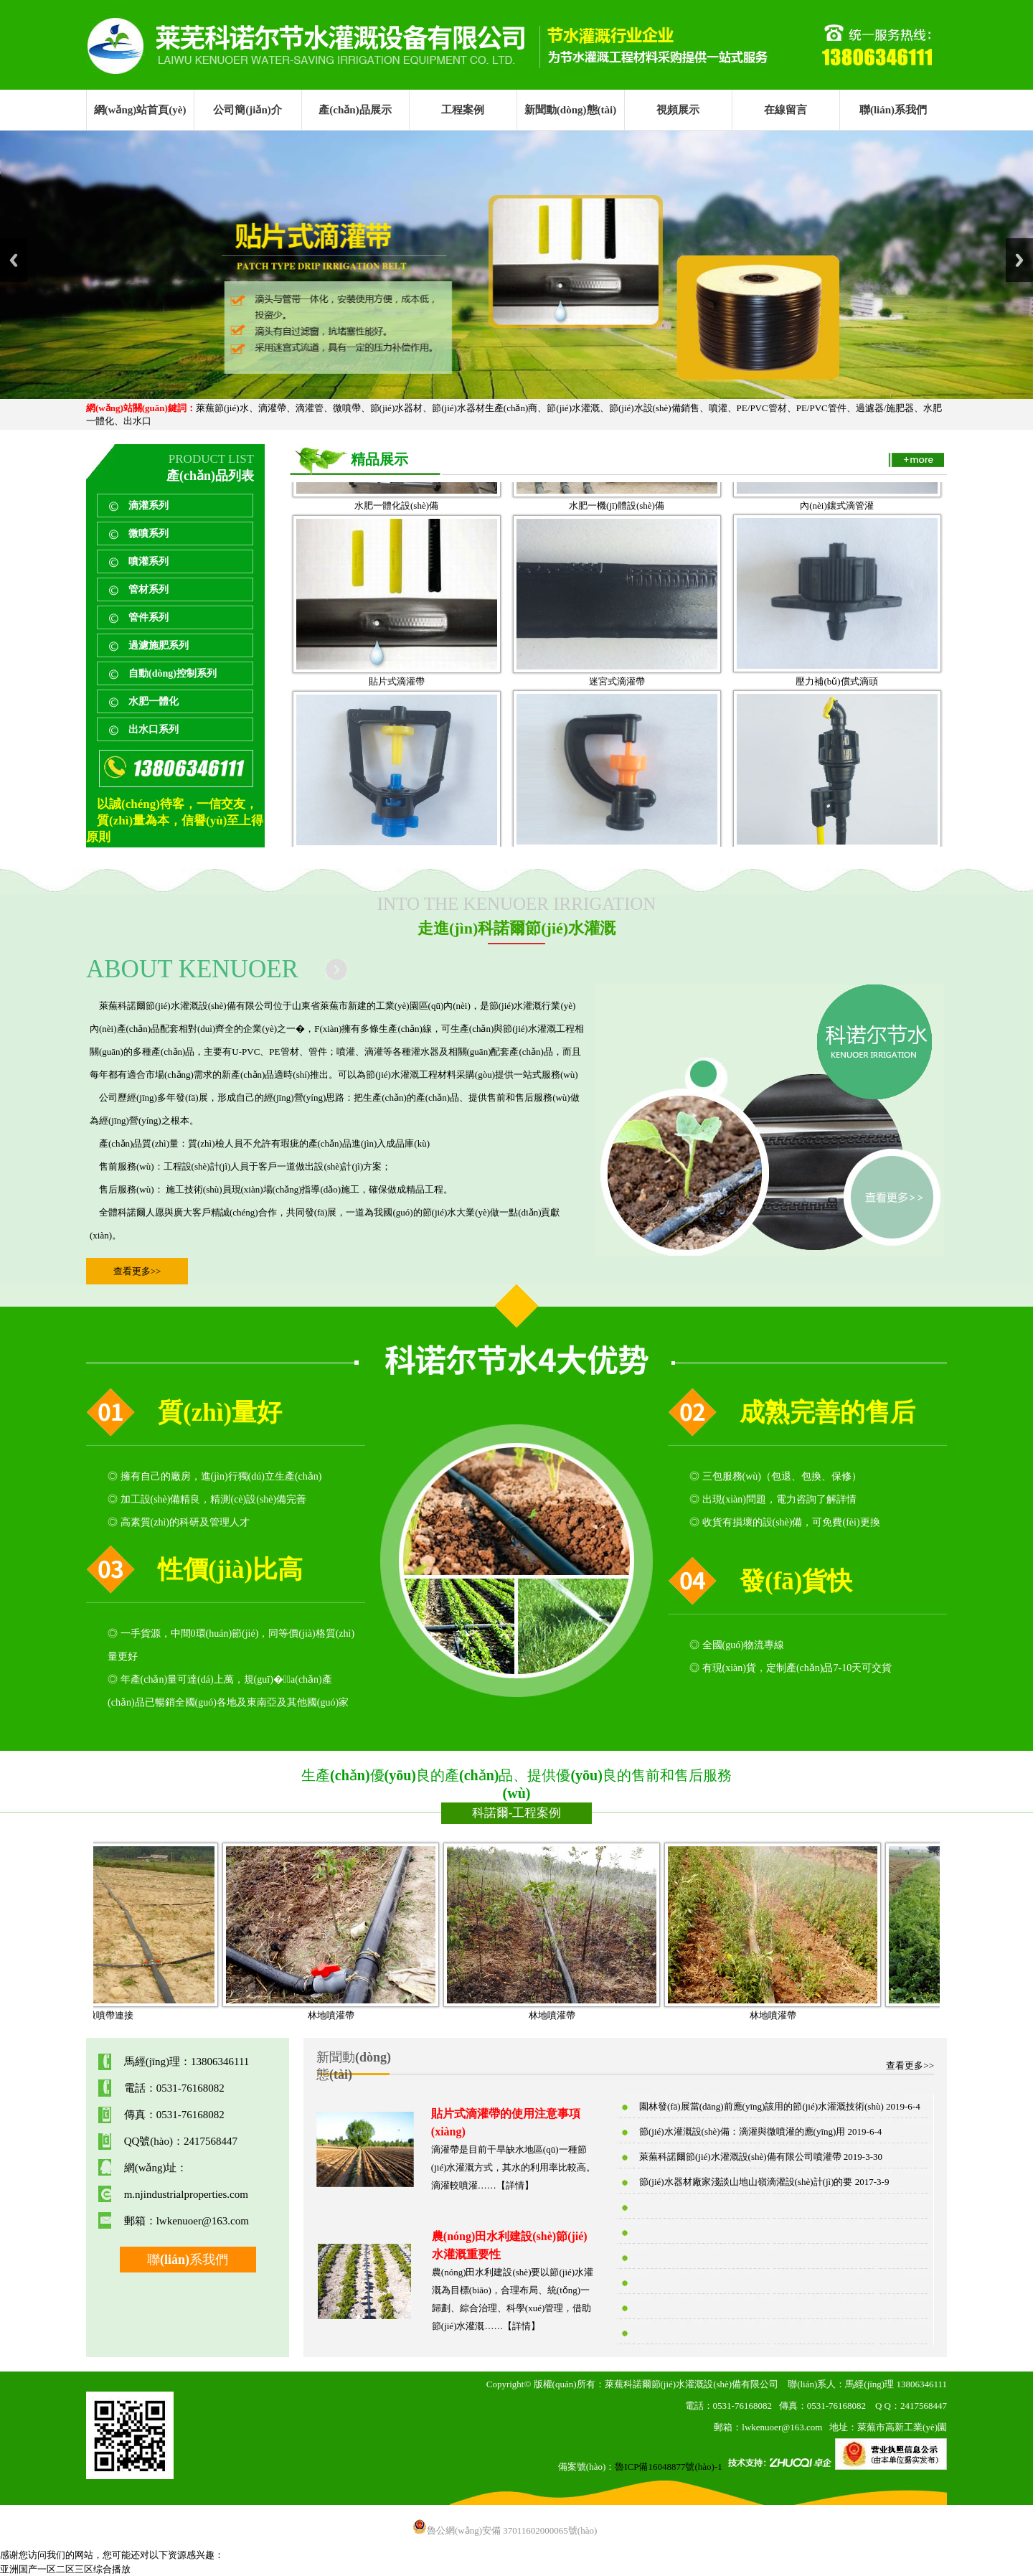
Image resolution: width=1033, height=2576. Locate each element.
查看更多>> (137, 1271)
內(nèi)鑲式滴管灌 (837, 542)
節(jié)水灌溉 (573, 408)
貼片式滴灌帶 (397, 718)
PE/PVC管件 (821, 408)
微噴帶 (347, 408)
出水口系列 (153, 729)
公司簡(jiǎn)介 (247, 110)
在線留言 (785, 110)
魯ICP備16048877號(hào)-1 (668, 2466)
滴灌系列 (148, 505)
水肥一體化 (153, 701)
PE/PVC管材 (762, 408)
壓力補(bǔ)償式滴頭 (836, 718)
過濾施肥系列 (158, 645)
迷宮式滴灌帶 (617, 718)
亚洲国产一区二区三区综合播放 (65, 2569)
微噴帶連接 (145, 2015)
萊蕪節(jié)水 (222, 408)
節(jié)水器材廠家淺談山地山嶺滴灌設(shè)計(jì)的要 (746, 2181)
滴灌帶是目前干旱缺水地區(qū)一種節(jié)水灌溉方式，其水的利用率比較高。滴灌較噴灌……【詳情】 (513, 2167)
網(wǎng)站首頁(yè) (140, 110)
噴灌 (718, 408)
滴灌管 (310, 408)
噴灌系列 (148, 561)
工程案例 (462, 110)
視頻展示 (677, 110)
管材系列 (148, 589)
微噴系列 (148, 533)
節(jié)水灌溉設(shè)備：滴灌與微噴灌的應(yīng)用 (742, 2131)
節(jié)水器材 (396, 408)
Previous (13, 260)
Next (1019, 260)
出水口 (137, 420)
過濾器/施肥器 (885, 408)
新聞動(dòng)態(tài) (570, 110)
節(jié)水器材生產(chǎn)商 (484, 408)
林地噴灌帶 (366, 2015)
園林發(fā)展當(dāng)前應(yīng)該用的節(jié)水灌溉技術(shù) (761, 2106)
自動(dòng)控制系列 (172, 673)
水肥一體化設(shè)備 (396, 542)
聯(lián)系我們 (893, 110)
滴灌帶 (272, 408)
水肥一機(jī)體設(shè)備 (616, 542)
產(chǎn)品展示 (355, 110)
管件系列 (148, 617)
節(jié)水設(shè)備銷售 (654, 408)
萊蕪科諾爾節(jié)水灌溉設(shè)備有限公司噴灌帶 (740, 2156)
